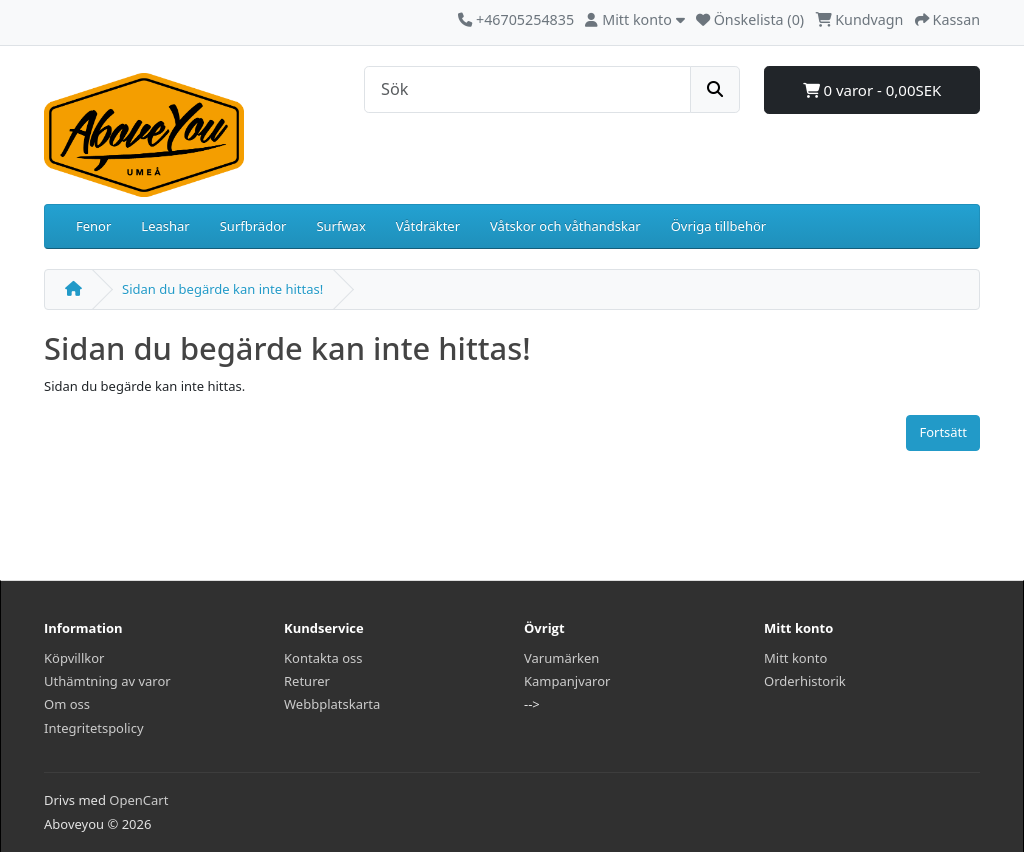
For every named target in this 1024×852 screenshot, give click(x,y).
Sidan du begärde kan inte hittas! (222, 289)
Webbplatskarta (332, 704)
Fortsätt (943, 432)
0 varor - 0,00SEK (872, 90)
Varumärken (561, 658)
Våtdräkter (428, 226)
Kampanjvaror (567, 681)
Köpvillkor (74, 658)
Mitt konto (795, 658)
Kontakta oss (323, 658)
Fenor (93, 226)
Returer (307, 681)
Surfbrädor (253, 226)
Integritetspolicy (94, 728)
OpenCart (138, 800)
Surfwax (340, 226)
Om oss (67, 704)
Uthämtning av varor (107, 681)
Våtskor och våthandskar (565, 226)
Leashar (165, 226)
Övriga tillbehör (719, 226)
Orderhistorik (805, 681)
